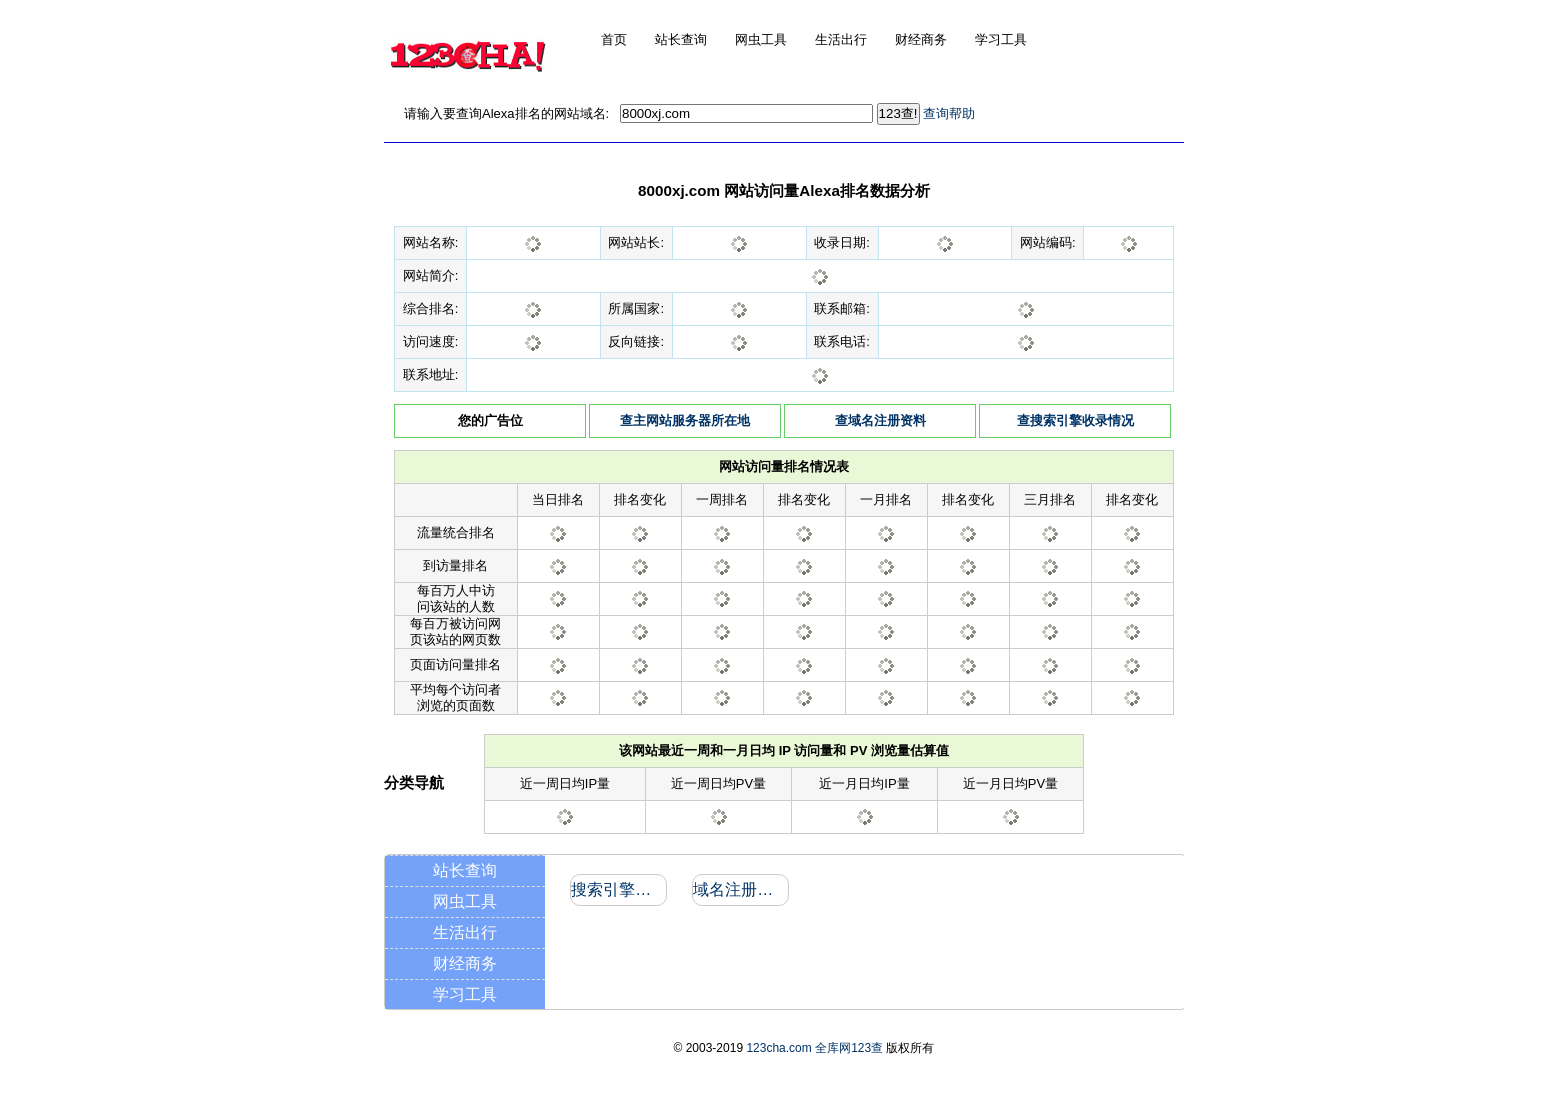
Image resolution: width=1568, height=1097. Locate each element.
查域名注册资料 (880, 420)
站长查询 (465, 870)
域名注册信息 (739, 889)
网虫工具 (465, 901)
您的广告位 (490, 420)
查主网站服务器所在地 (685, 420)
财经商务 (465, 963)
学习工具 (465, 994)
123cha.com (778, 1048)
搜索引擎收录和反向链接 (617, 889)
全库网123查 (849, 1048)
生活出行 (465, 932)
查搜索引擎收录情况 (1075, 420)
